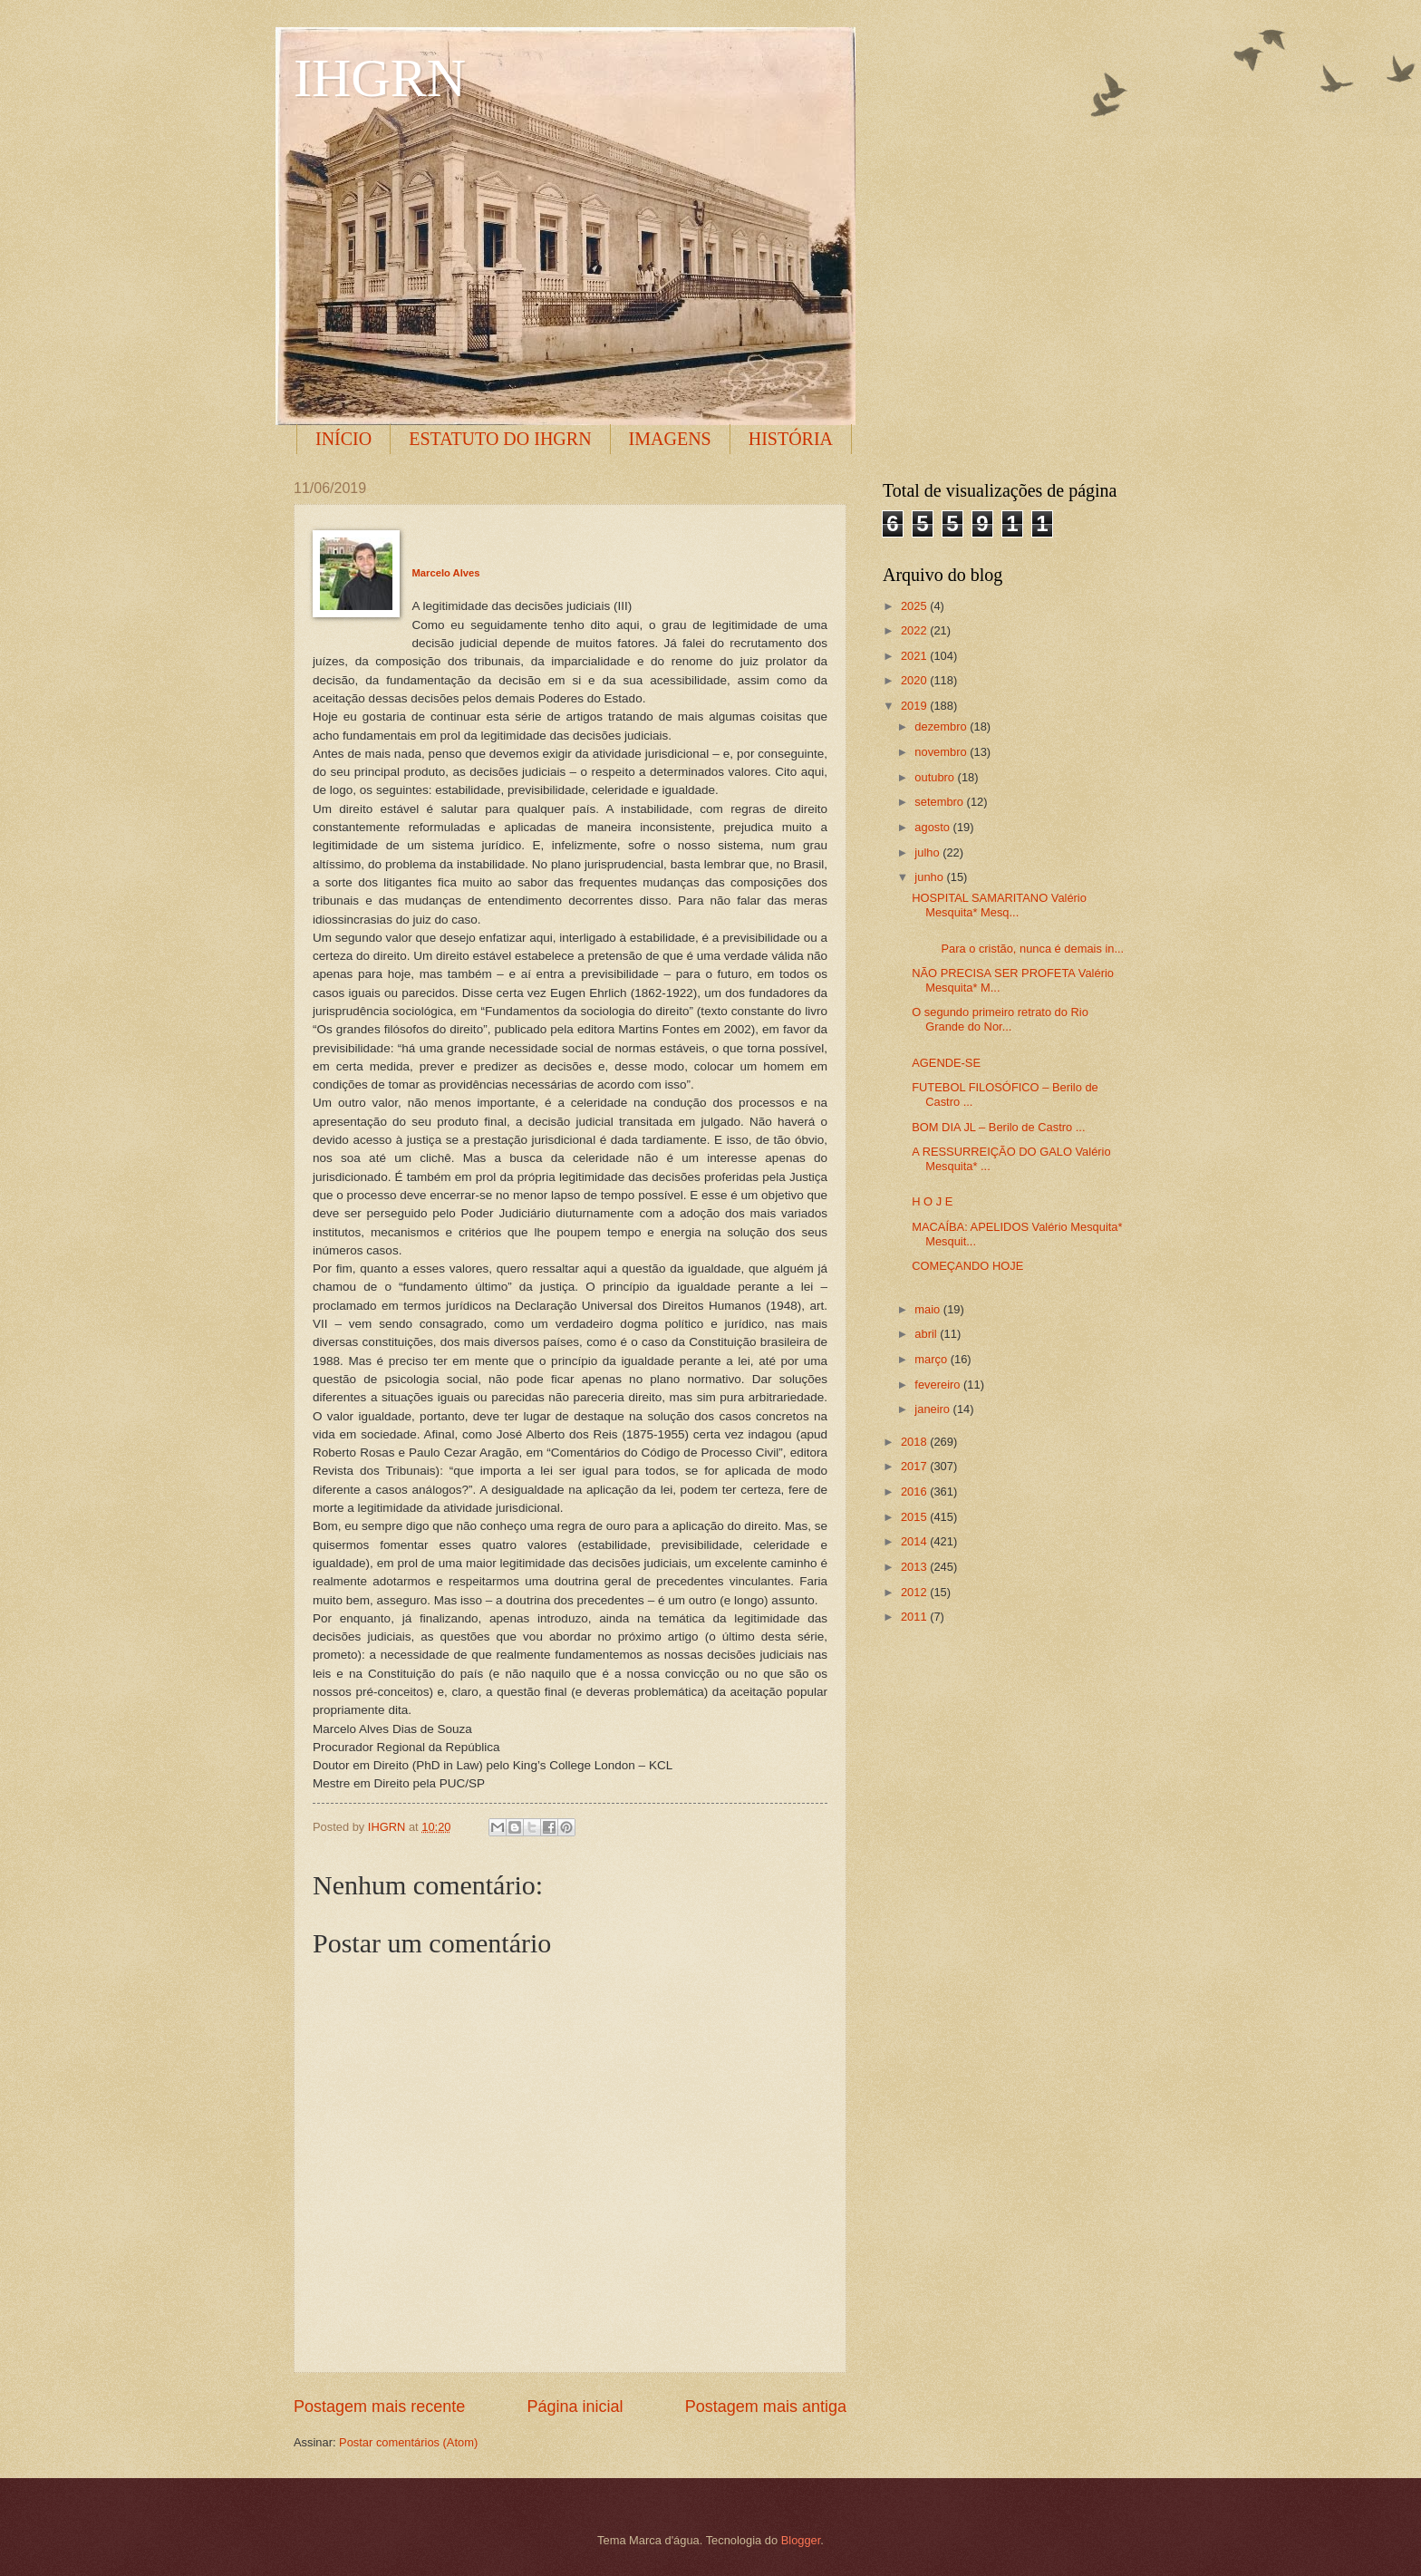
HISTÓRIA (791, 439)
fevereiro (938, 1384)
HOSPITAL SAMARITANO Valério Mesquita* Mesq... (999, 904)
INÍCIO (343, 439)
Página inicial (575, 2406)
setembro (940, 802)
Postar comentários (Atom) (408, 2442)
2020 (915, 680)
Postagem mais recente (379, 2406)
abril (927, 1334)
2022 (915, 630)
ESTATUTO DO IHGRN (500, 439)
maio (928, 1309)
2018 (915, 1441)
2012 (915, 1592)
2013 (915, 1567)
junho (930, 877)
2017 (915, 1466)
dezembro (942, 726)
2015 (915, 1517)
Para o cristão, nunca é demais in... (1018, 948)
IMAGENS (670, 439)
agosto (933, 827)
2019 (915, 705)
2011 (915, 1616)
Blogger (801, 2540)
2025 (915, 606)
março (932, 1359)
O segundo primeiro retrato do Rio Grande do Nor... (1000, 1018)
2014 (915, 1541)
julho (928, 852)
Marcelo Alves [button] (446, 572)
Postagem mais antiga (765, 2406)
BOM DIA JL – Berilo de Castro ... (998, 1127)
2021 (915, 656)
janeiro (933, 1409)
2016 (915, 1491)
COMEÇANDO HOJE (967, 1266)
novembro (942, 752)
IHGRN (380, 78)
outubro (935, 777)
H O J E (932, 1201)
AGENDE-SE (946, 1063)
